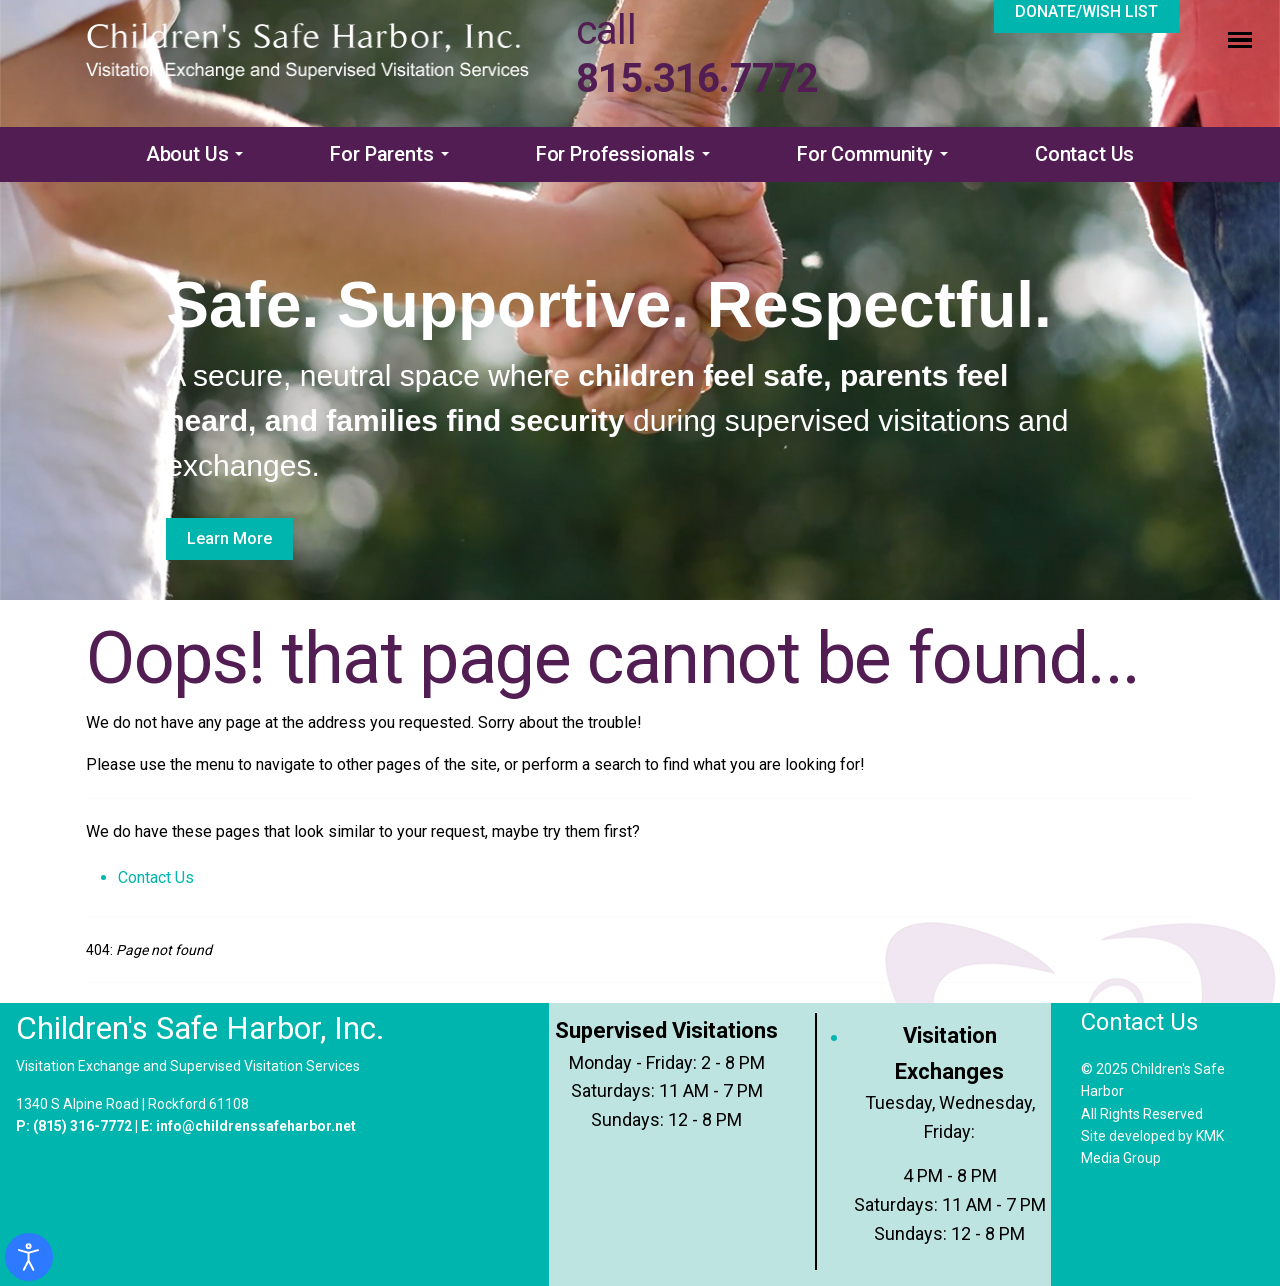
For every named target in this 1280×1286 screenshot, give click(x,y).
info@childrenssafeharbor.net (256, 1126)
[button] (198, 154)
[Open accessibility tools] (29, 1257)
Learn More (229, 538)
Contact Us (156, 877)
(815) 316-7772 (82, 1126)
